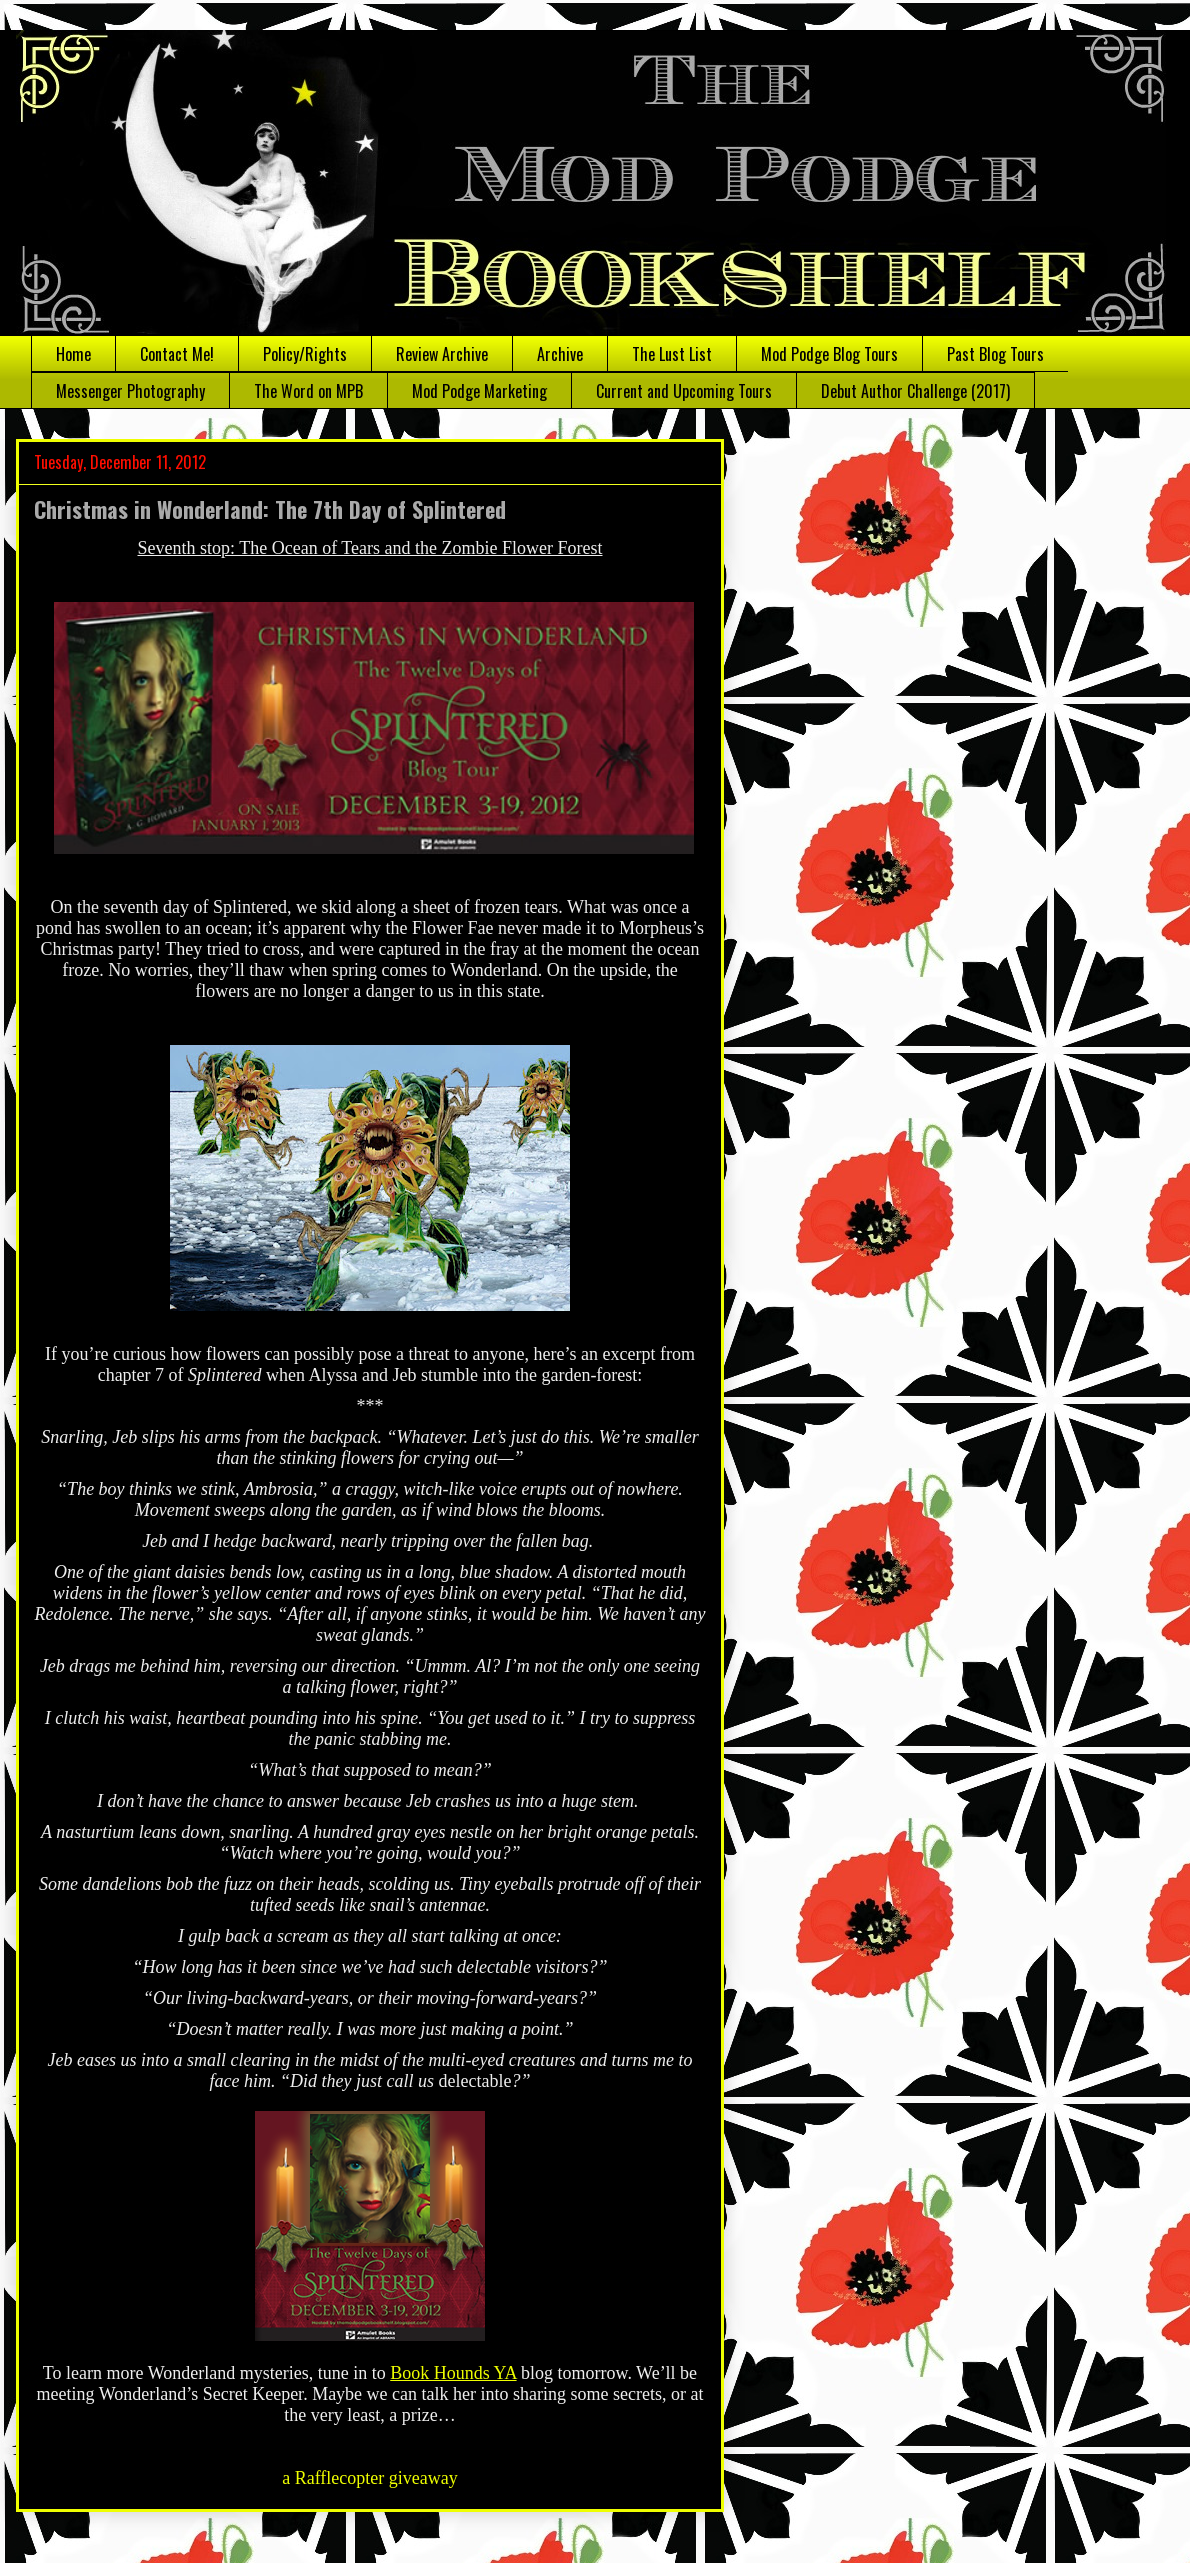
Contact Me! (177, 354)
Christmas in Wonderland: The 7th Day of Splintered (270, 509)
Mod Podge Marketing (479, 391)
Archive (560, 354)
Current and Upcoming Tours (684, 391)
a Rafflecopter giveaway (370, 2478)
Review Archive (442, 354)
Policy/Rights (305, 354)
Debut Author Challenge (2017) (915, 391)
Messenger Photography (130, 391)
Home (73, 354)
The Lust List (672, 354)
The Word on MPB (308, 391)
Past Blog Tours (995, 354)
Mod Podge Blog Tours (829, 354)
